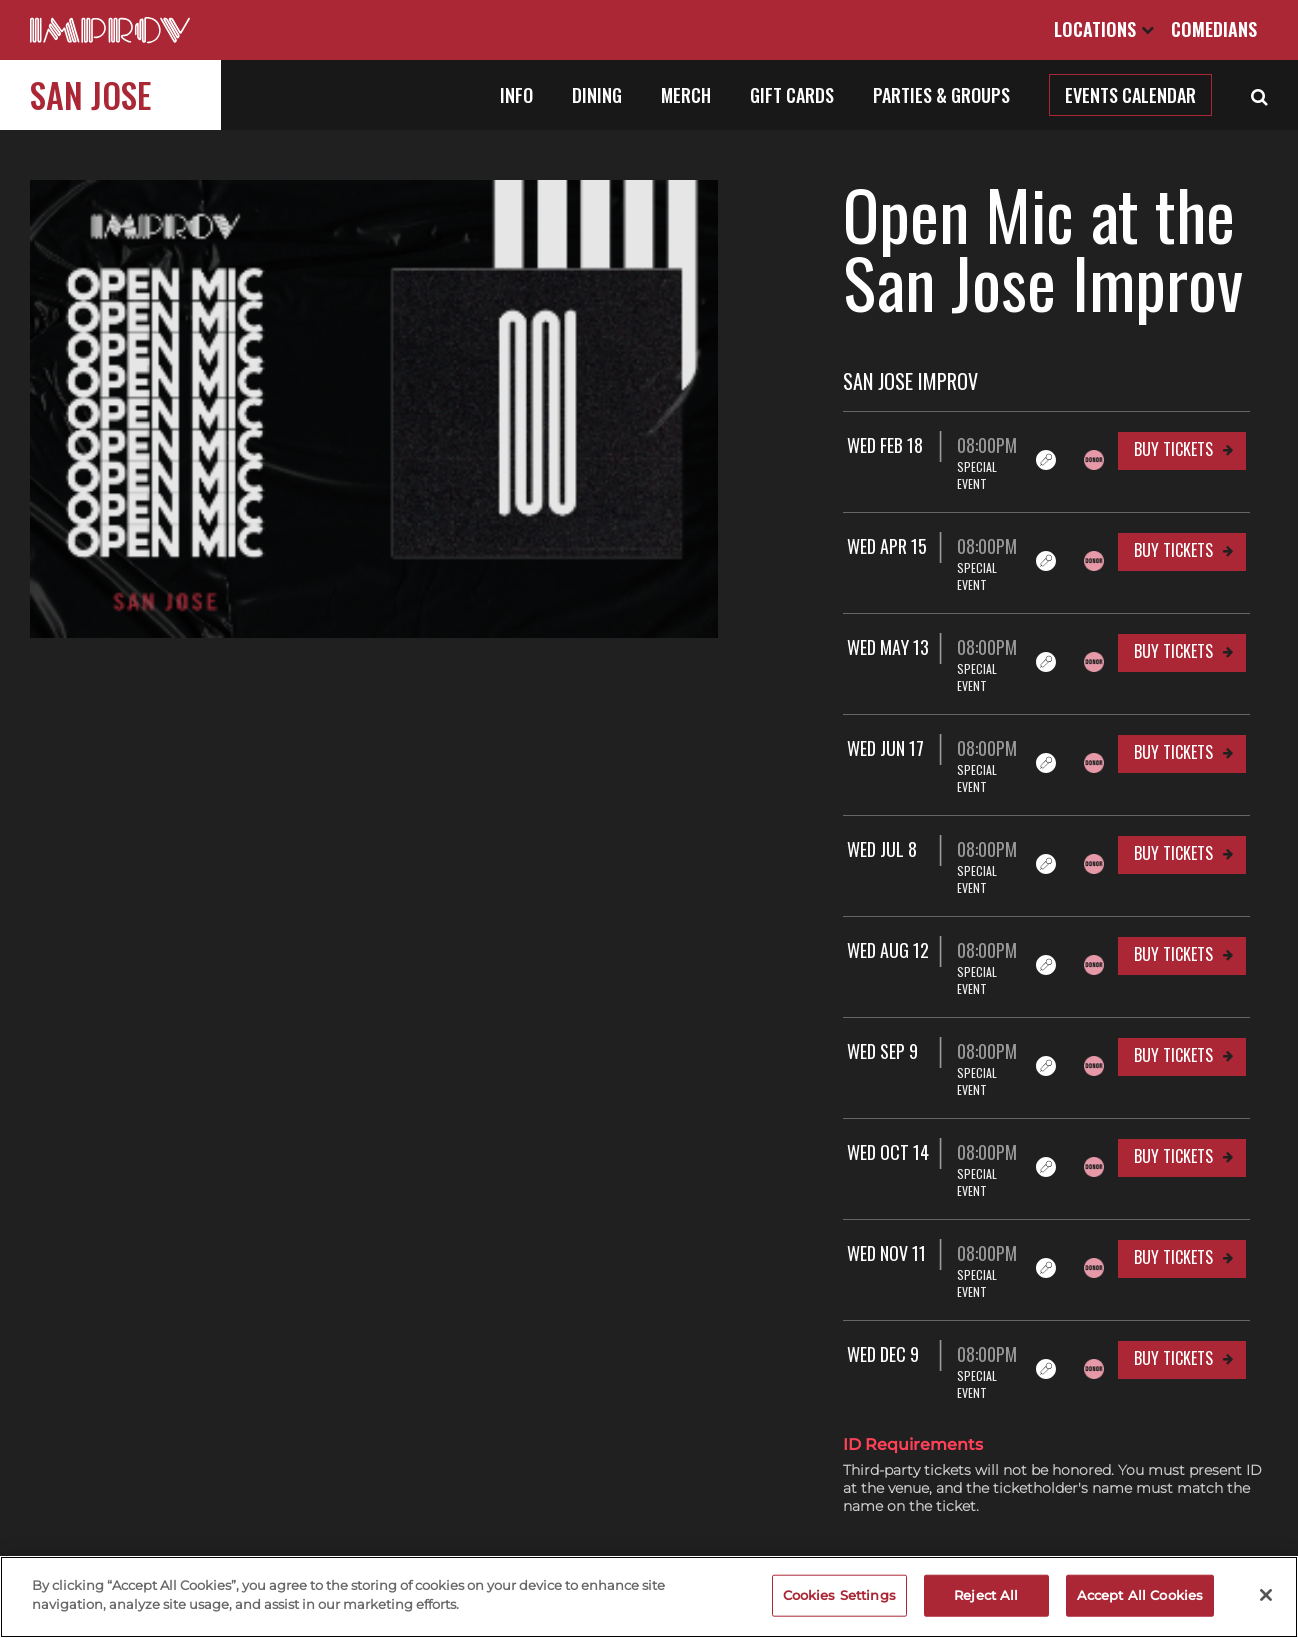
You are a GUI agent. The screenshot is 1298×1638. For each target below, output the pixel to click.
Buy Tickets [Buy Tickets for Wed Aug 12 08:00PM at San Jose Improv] (1173, 869)
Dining (597, 95)
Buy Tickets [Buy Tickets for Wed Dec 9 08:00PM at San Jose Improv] (1173, 1205)
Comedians (1214, 29)
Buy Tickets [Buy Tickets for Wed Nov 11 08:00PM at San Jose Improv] (1173, 1121)
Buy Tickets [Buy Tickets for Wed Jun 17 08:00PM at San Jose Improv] (1173, 701)
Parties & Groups (941, 95)
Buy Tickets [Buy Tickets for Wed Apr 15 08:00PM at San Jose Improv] (1173, 533)
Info (516, 95)
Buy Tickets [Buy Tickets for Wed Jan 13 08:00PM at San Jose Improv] (1173, 1289)
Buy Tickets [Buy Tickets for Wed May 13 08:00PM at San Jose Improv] (1173, 617)
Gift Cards (792, 95)
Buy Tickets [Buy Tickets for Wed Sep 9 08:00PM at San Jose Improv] (1173, 953)
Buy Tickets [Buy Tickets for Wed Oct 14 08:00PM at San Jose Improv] (1173, 1037)
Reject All (986, 1595)
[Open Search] (1259, 95)
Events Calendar (1130, 95)
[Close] (1266, 1595)
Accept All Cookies (1140, 1595)
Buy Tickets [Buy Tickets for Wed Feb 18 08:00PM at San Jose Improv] (1173, 449)
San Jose (90, 94)
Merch (686, 95)
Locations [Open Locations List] (1104, 29)
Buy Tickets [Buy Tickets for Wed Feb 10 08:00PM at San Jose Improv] (1173, 1373)
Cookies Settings (839, 1595)
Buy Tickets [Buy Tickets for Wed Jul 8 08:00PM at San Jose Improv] (1173, 785)
